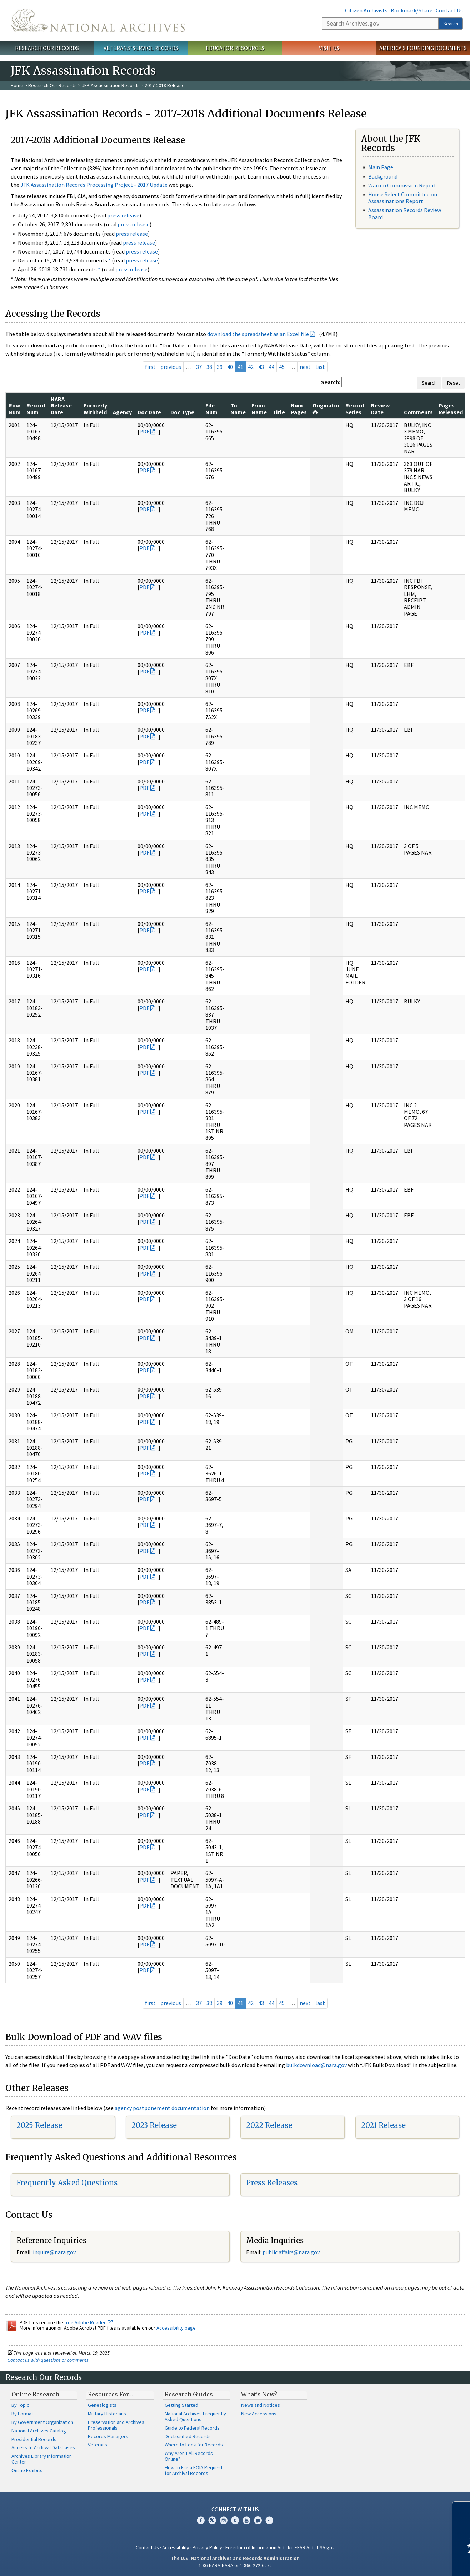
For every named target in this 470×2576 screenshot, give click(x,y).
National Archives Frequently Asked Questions (195, 2416)
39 (219, 366)
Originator (326, 408)
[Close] (461, 2509)
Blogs (258, 2520)
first (150, 366)
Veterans (97, 2444)
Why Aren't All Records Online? (189, 2456)
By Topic (20, 2405)
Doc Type (182, 412)
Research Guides (189, 2394)
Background (383, 176)
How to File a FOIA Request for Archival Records (193, 2470)
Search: (330, 382)
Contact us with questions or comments (48, 2360)
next (305, 366)
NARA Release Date (61, 405)
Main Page (380, 167)
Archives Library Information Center (41, 2459)
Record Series (354, 408)
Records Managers (108, 2436)
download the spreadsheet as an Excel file (258, 333)
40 (230, 366)
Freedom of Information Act (255, 2547)
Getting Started (181, 2405)
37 (199, 366)
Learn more (406, 2563)
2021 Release (383, 2125)
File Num (211, 408)
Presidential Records (33, 2439)
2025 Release (39, 2125)
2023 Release (154, 2125)
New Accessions (258, 2413)
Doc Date (149, 412)
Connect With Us (235, 2509)
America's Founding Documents (423, 47)
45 (282, 366)
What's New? (259, 2394)
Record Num (35, 408)
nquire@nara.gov (55, 2252)
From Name (259, 408)
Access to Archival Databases (43, 2447)
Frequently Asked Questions (67, 2182)
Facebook (200, 2520)
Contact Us (449, 10)
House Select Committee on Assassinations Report (402, 198)
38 (209, 366)
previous (170, 366)
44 (271, 366)
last (320, 366)
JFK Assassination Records (111, 85)
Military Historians (107, 2413)
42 (251, 366)
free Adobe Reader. (88, 2322)
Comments (418, 412)
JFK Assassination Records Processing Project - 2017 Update (94, 184)
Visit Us (329, 47)
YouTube (246, 2520)
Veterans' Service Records (141, 47)
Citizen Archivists (366, 10)
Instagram (223, 2520)
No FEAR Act (301, 2547)
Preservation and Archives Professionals (116, 2425)
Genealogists (102, 2405)
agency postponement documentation (162, 2107)
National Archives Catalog (38, 2430)
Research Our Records (47, 47)
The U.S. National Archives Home (98, 20)
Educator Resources (235, 47)
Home (17, 85)
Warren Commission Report (402, 185)
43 (261, 366)
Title (278, 412)
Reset (453, 383)
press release (123, 215)
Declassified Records (188, 2436)
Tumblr (235, 2520)
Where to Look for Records (194, 2444)
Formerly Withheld (95, 408)
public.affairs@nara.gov (291, 2252)
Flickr (269, 2520)
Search (450, 23)
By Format (22, 2413)
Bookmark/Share (411, 10)
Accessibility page (176, 2328)
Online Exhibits (26, 2470)
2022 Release (269, 2125)
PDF (144, 431)
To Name (238, 408)
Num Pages (299, 408)
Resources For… (110, 2394)
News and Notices (260, 2405)
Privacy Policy (207, 2547)
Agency (122, 412)
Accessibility (175, 2547)
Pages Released (451, 408)
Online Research (35, 2394)
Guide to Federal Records (192, 2428)
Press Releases (272, 2182)
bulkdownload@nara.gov (316, 2065)
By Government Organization (42, 2422)
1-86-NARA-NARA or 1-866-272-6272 (235, 2565)
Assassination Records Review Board (404, 213)
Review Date (380, 408)
